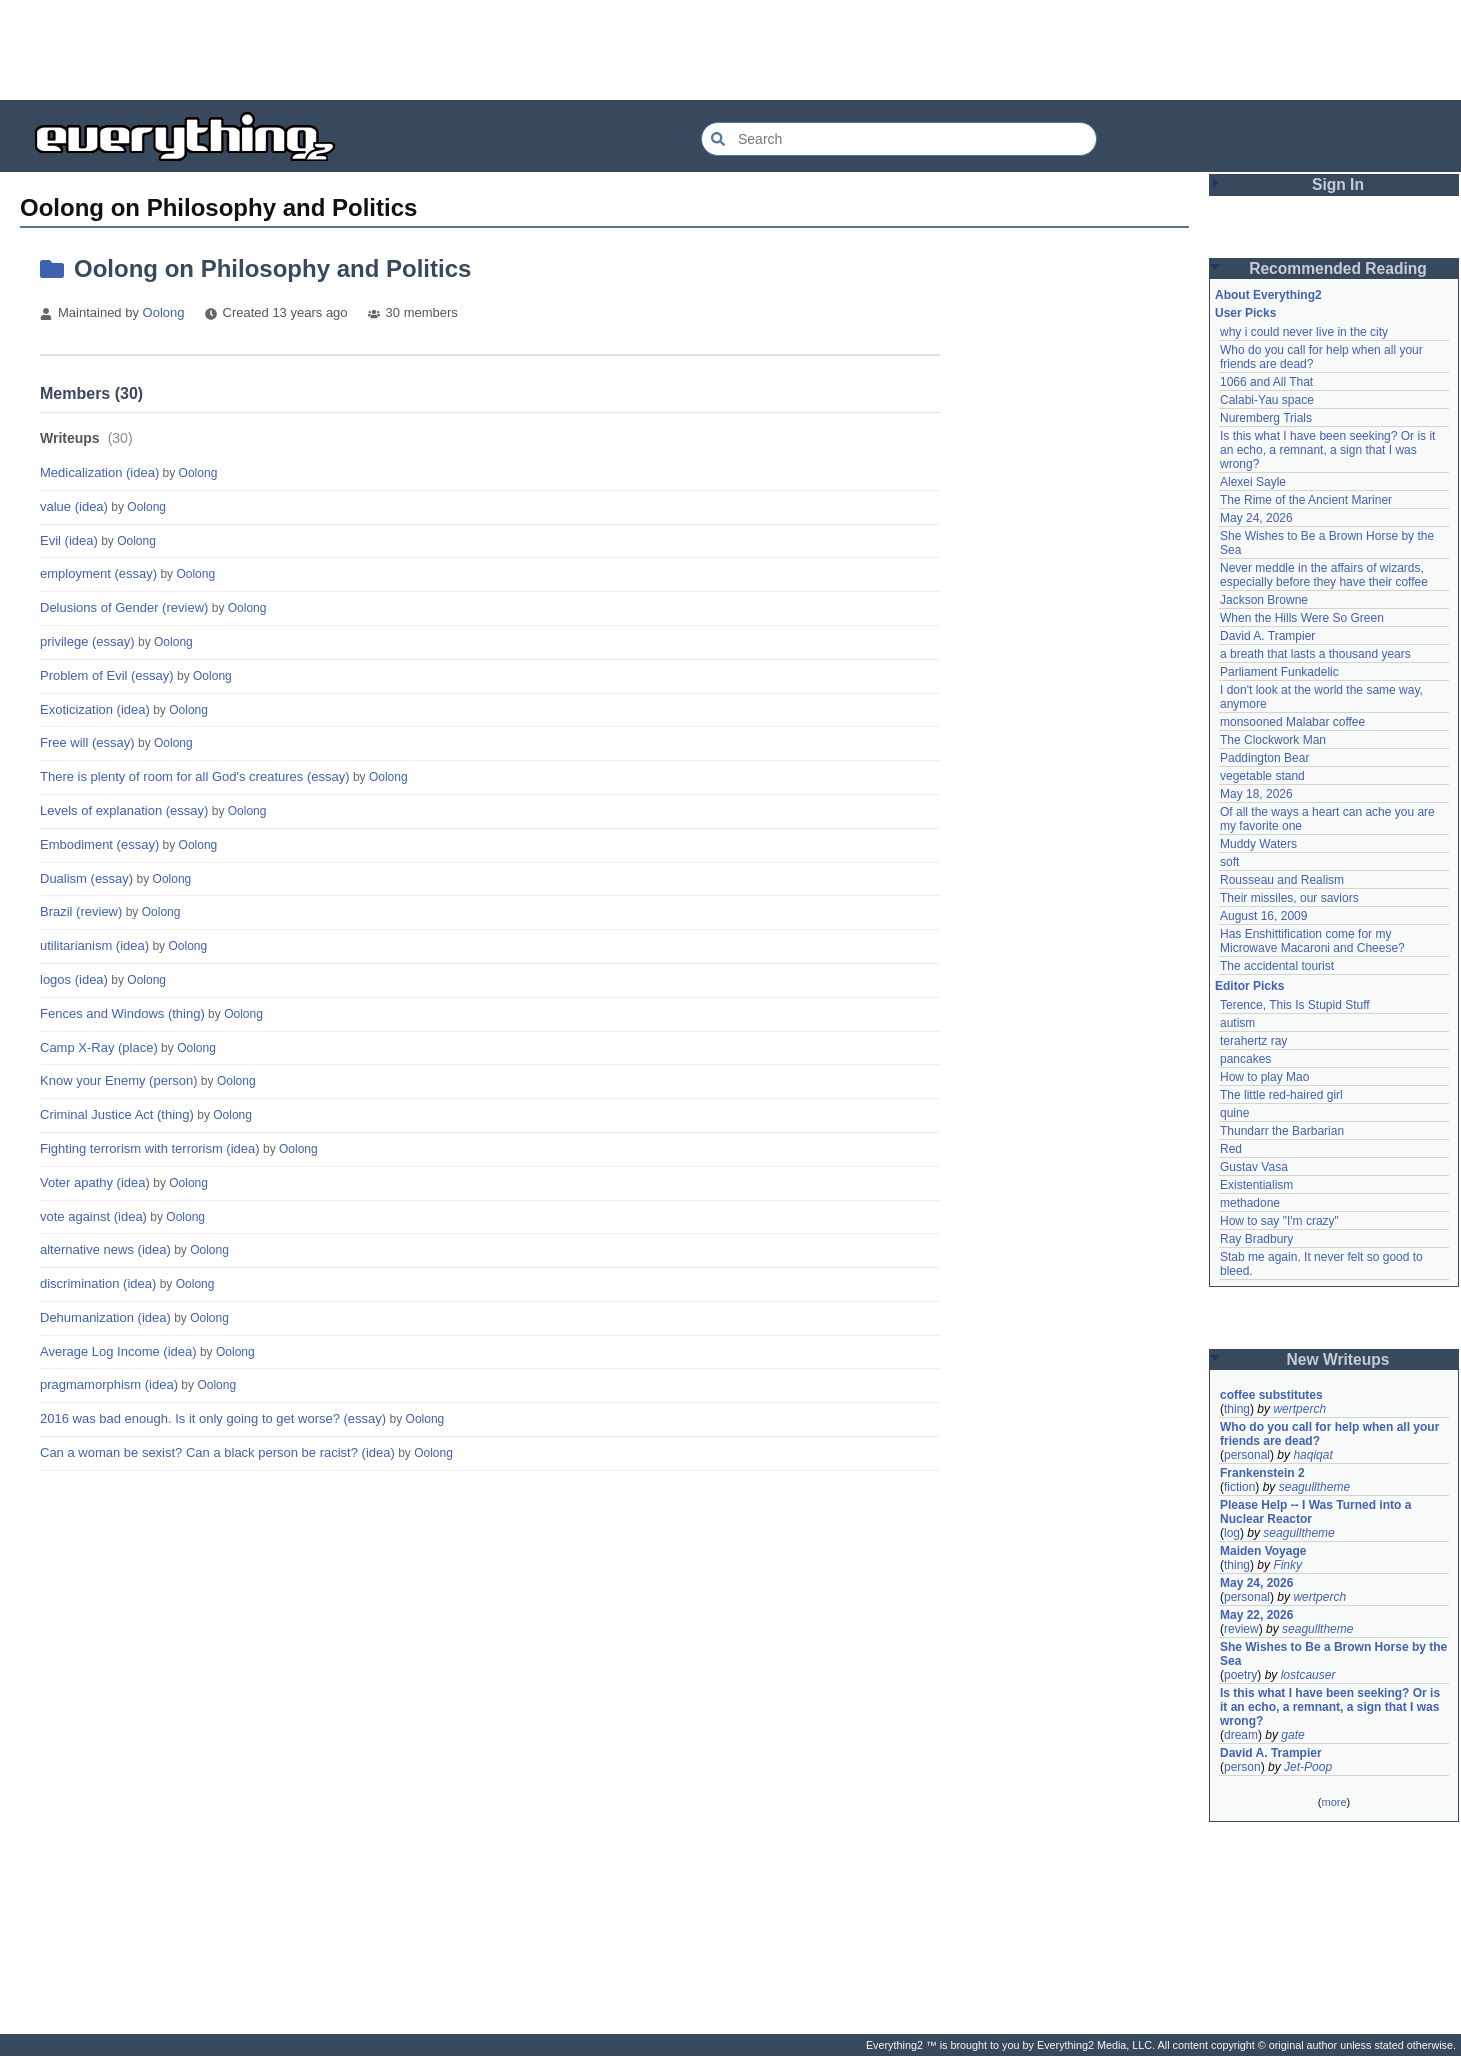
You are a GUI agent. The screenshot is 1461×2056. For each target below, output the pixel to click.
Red (1231, 1149)
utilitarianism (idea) (94, 945)
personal (1247, 1455)
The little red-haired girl (1281, 1095)
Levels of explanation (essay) (124, 810)
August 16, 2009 (1263, 916)
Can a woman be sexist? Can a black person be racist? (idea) (217, 1452)
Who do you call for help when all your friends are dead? (1331, 1434)
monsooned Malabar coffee (1292, 722)
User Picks (1245, 313)
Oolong (164, 312)
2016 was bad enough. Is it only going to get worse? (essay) (213, 1418)
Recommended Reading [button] (1338, 268)
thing (1237, 1409)
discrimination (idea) (98, 1283)
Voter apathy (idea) (95, 1182)
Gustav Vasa (1254, 1167)
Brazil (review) (81, 911)
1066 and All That (1266, 382)
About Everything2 (1268, 295)
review (1241, 1629)
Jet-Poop (1308, 1767)
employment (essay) (98, 573)
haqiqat (1312, 1455)
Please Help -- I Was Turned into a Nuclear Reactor (1317, 1512)
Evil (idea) (69, 540)
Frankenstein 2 (1262, 1473)
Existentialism (1256, 1185)
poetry (1240, 1675)
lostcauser (1308, 1675)
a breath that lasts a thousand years (1315, 654)
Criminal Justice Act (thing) (117, 1114)
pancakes (1245, 1059)
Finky (1287, 1565)
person (1242, 1767)
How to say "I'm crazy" (1279, 1221)
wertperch (1299, 1409)
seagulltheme (1314, 1487)
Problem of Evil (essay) (107, 675)
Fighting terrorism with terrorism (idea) (150, 1148)
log (1232, 1533)
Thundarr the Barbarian (1282, 1131)
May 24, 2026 (1256, 518)
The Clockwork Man (1273, 740)
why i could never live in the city (1304, 332)
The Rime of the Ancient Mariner (1306, 500)
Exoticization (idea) (95, 709)
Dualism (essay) (86, 878)
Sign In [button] (1338, 184)
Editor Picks (1249, 986)
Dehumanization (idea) (105, 1317)
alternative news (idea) (105, 1249)
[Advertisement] (731, 50)
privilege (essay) (87, 641)
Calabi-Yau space (1267, 400)
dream (1241, 1735)
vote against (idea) (93, 1216)
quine (1234, 1113)
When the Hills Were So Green (1302, 618)
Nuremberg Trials (1266, 418)
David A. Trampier (1267, 636)
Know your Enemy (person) (119, 1080)
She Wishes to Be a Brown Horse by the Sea (1334, 1654)
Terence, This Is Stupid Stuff (1295, 1005)
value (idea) (74, 506)
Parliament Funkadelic (1279, 672)
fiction (1239, 1487)
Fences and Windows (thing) (122, 1013)
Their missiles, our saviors (1289, 898)
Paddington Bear (1264, 758)
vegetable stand (1262, 776)
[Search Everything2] (899, 139)
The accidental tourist (1277, 966)
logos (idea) (74, 979)
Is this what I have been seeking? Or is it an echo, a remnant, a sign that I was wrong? (1329, 450)
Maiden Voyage (1263, 1551)
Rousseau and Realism (1282, 880)
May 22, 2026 (1256, 1615)
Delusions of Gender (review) (124, 607)
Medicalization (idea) (99, 472)
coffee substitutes (1271, 1395)
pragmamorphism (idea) (109, 1384)
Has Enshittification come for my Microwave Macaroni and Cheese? (1312, 941)
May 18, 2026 (1256, 794)
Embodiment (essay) (99, 844)
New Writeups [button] (1338, 1359)
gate (1292, 1735)
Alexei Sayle (1253, 482)
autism (1237, 1023)
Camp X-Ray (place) (99, 1047)
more (1333, 1802)
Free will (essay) (87, 742)
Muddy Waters (1258, 844)
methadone (1250, 1203)
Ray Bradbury (1256, 1239)
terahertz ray (1253, 1041)
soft (1229, 862)
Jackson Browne (1264, 600)
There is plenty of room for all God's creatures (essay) (195, 776)
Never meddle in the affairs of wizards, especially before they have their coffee (1324, 575)
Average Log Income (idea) (118, 1351)
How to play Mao (1264, 1077)
